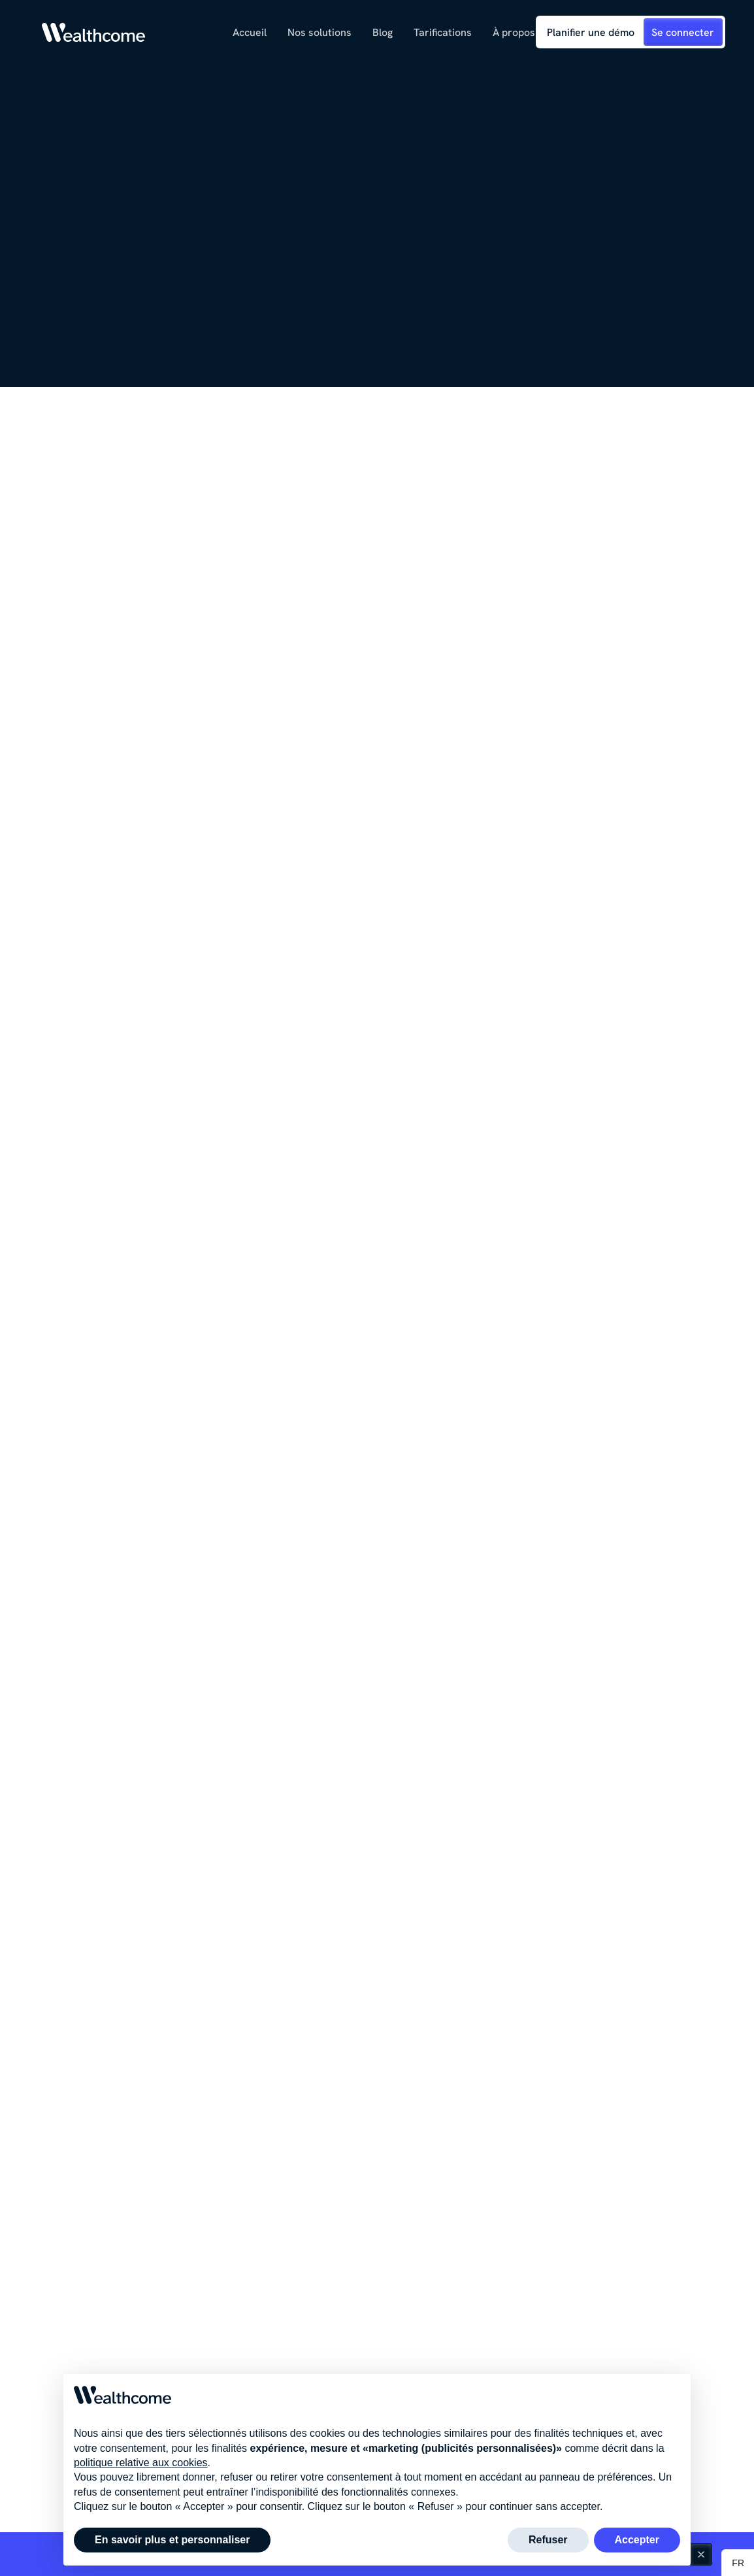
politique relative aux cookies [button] (141, 2493)
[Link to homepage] (94, 32)
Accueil (250, 32)
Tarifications (443, 32)
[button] (319, 32)
